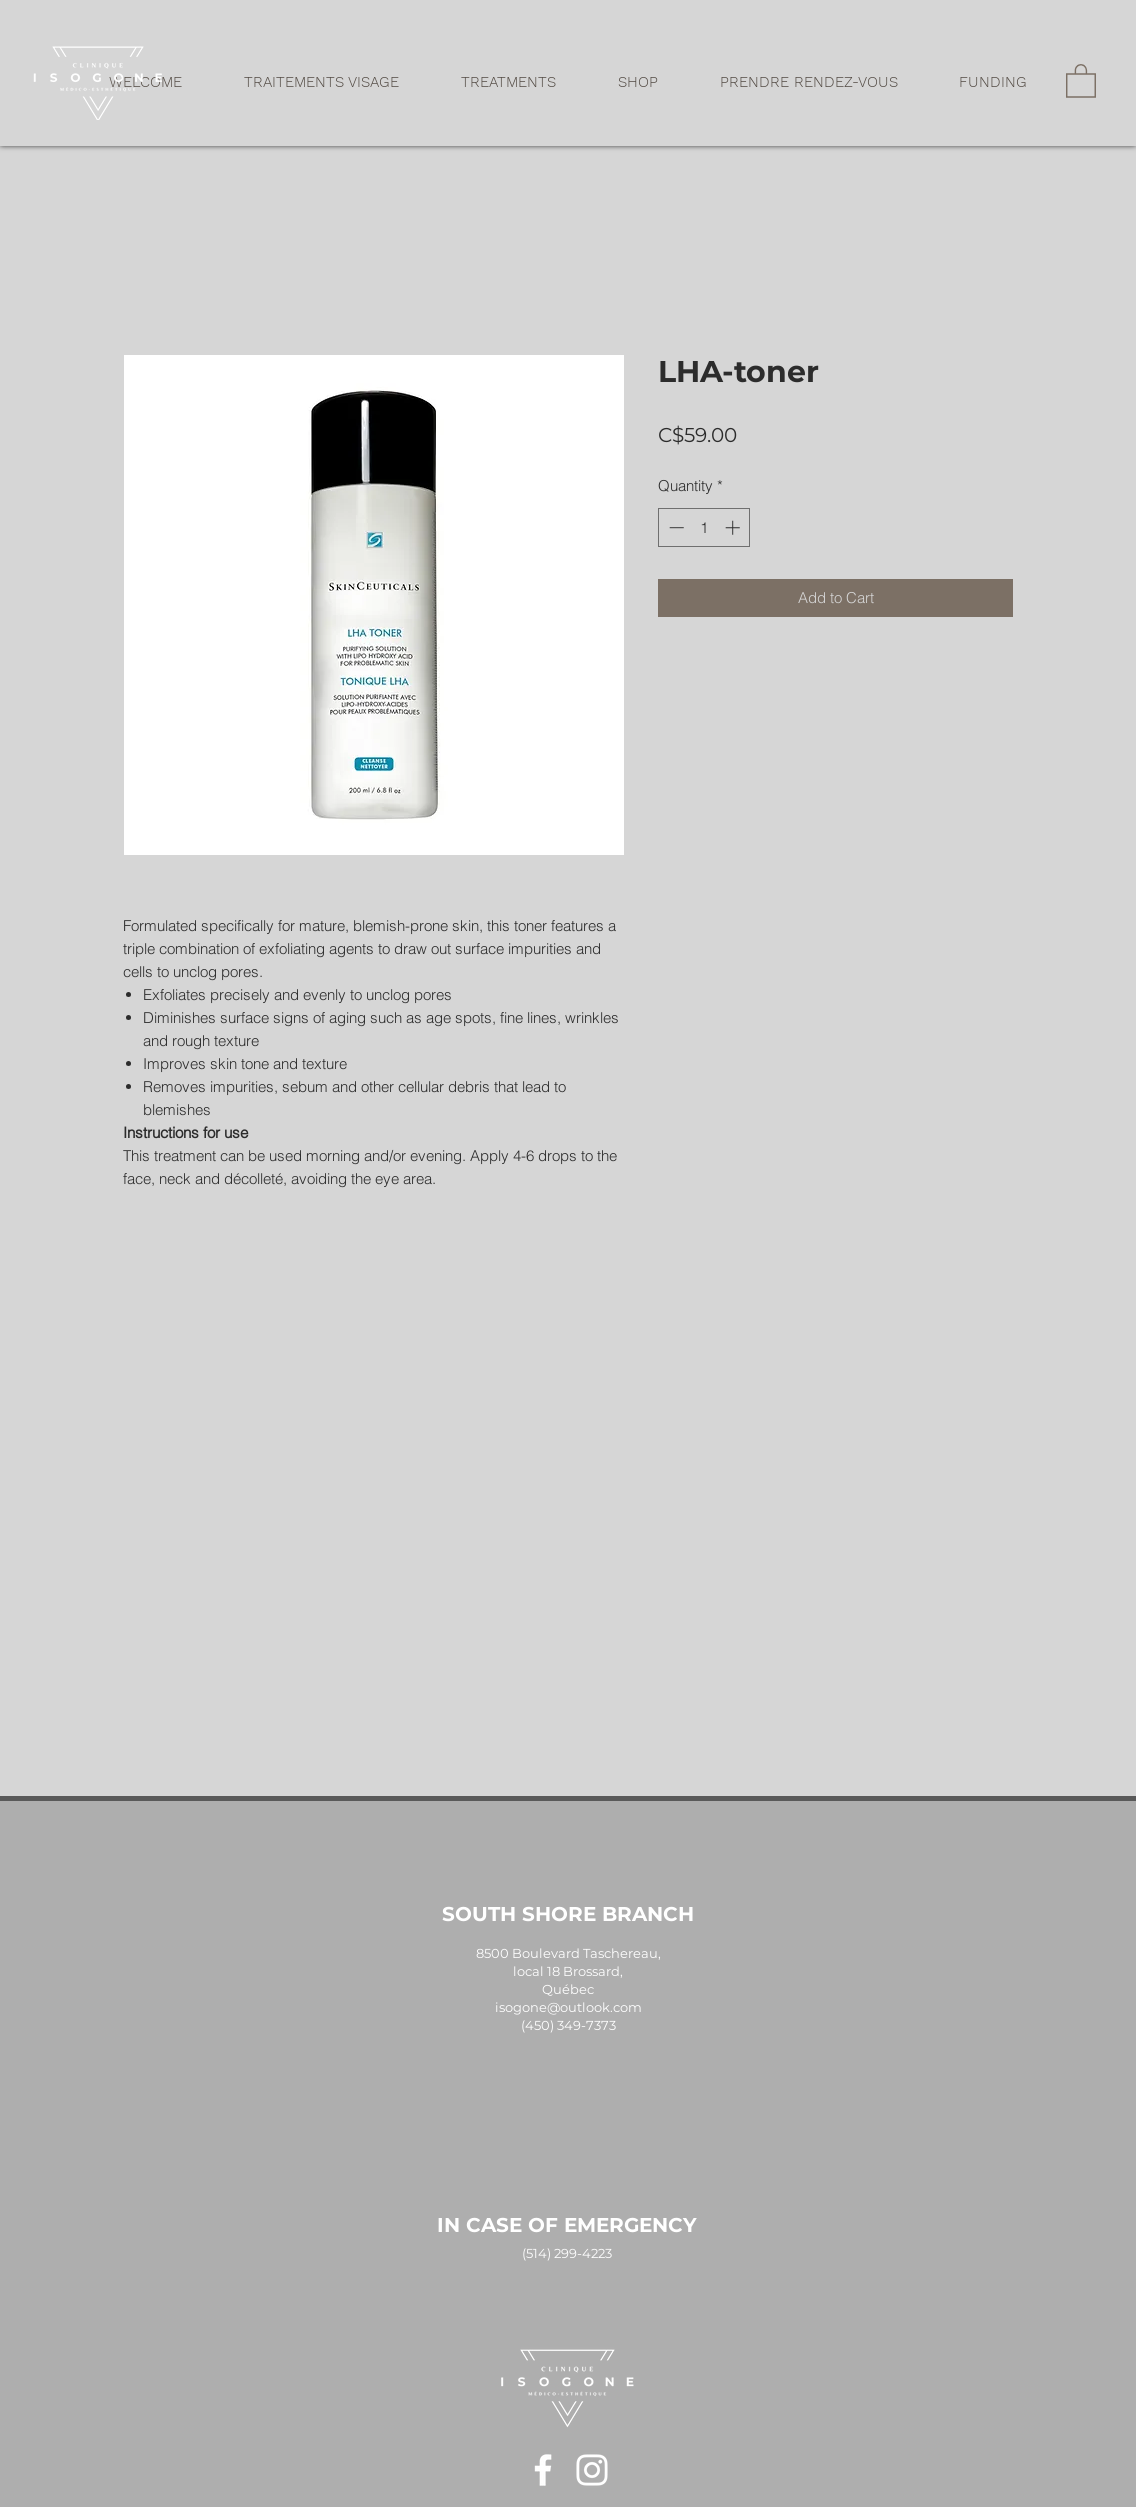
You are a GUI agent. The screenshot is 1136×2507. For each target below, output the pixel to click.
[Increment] (734, 527)
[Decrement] (674, 527)
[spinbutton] (704, 527)
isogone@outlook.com (568, 2007)
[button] (321, 82)
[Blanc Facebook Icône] (543, 2470)
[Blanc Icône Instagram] (592, 2470)
